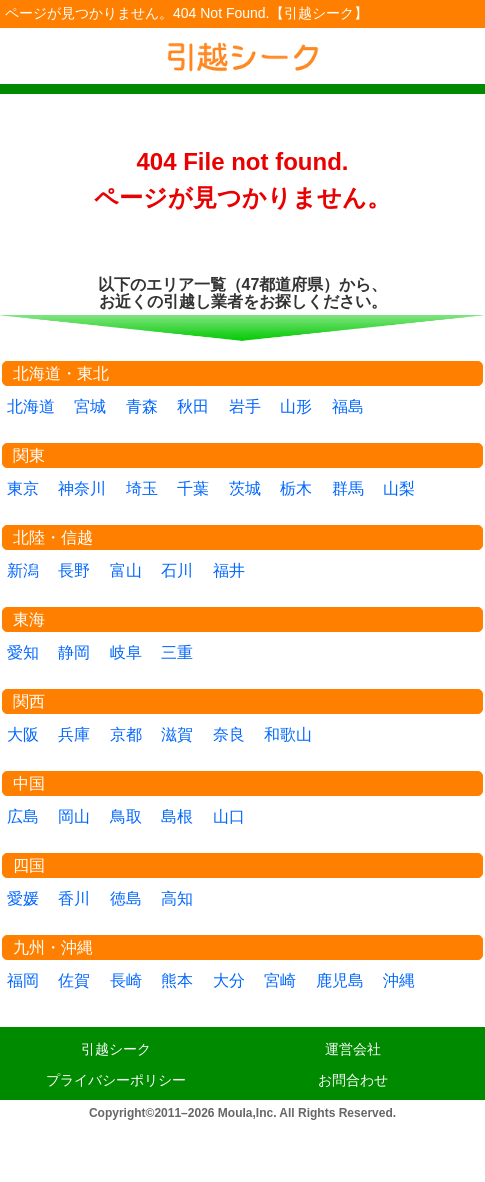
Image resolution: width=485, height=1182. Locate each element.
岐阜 (126, 652)
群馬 (348, 488)
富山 (126, 570)
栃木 (296, 488)
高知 (177, 898)
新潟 (23, 570)
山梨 (399, 488)
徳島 (126, 898)
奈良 (229, 734)
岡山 (74, 816)
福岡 (23, 980)
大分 (229, 980)
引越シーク (116, 1049)
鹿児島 (340, 980)
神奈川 (82, 488)
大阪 (23, 734)
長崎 (126, 980)
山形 (296, 406)
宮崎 (280, 980)
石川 (177, 570)
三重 (177, 652)
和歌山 (288, 734)
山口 (229, 816)
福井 (229, 570)
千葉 (193, 488)
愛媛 (23, 898)
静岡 (74, 652)
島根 (177, 816)
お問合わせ (353, 1080)
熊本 (177, 980)
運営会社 (353, 1049)
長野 (74, 570)
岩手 (245, 406)
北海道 (31, 406)
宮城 (90, 406)
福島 (348, 406)
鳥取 (126, 816)
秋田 (193, 406)
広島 (23, 816)
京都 (126, 734)
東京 (23, 488)
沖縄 (399, 980)
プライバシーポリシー (116, 1080)
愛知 (23, 652)
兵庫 (74, 734)
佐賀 (74, 980)
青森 (142, 406)
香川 (74, 898)
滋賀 (177, 734)
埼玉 (142, 488)
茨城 (245, 488)
